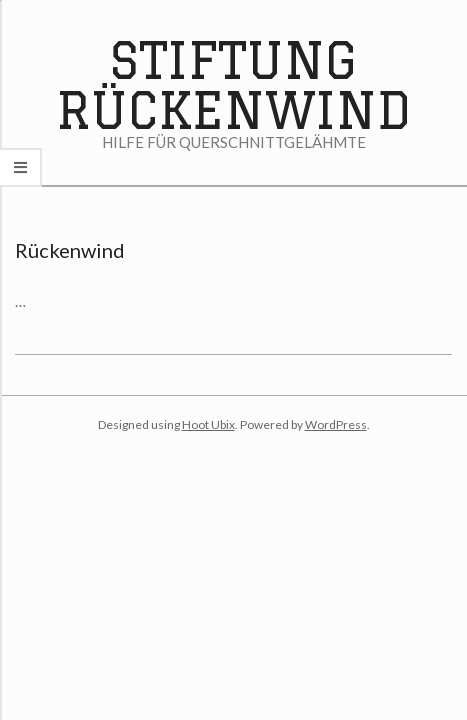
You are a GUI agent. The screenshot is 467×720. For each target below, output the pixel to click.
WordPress (336, 424)
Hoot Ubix (208, 424)
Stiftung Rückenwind (233, 84)
